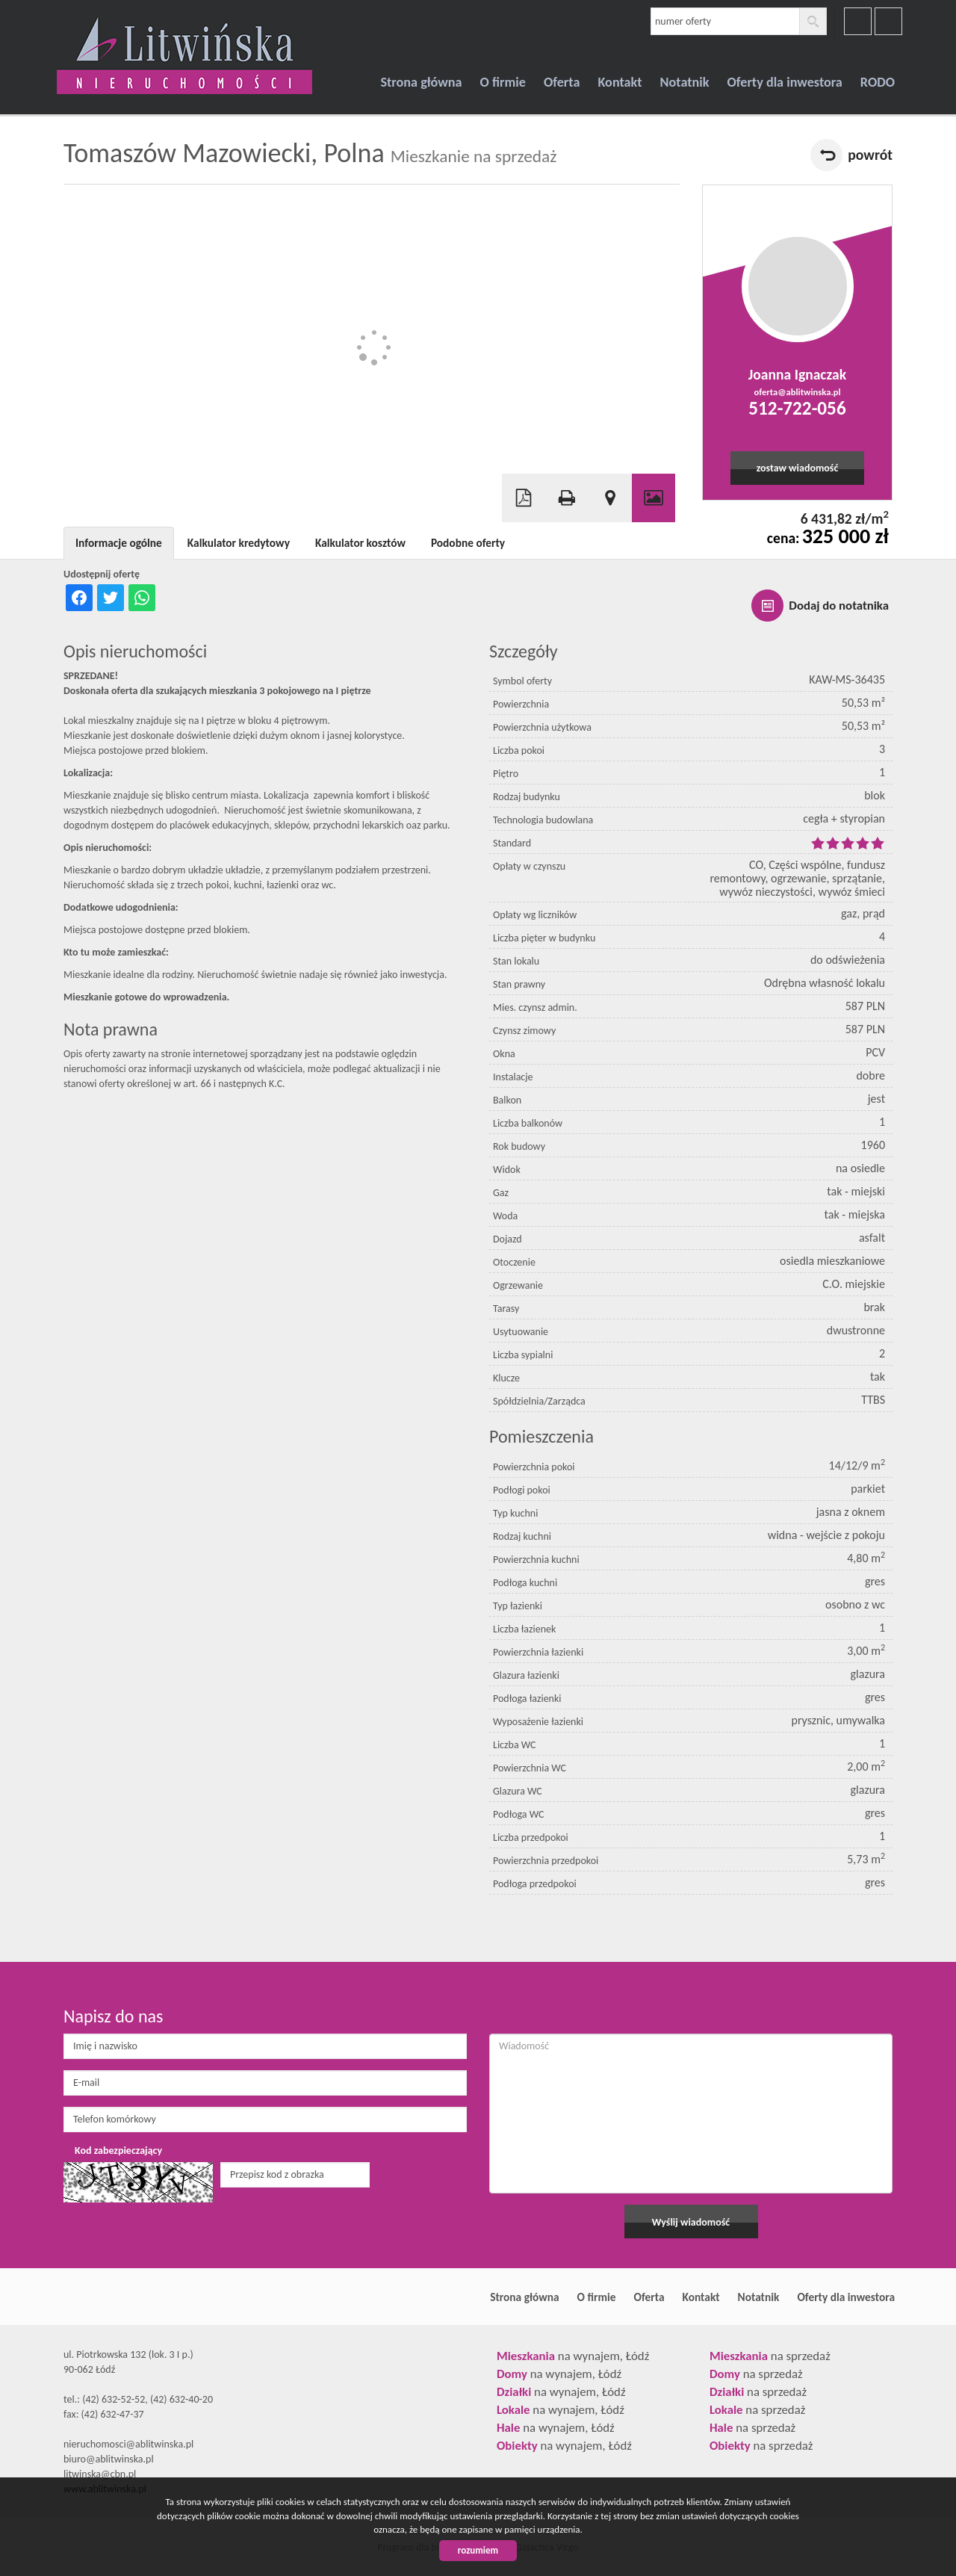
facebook (858, 21)
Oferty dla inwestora (784, 82)
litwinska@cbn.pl (99, 2474)
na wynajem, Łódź (573, 2356)
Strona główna (421, 82)
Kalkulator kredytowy (238, 543)
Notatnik (685, 82)
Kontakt (620, 82)
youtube (888, 21)
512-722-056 (796, 408)
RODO (877, 82)
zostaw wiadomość (798, 468)
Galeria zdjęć (653, 498)
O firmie (503, 82)
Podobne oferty (468, 543)
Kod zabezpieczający (118, 2150)
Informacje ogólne (118, 543)
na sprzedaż (770, 2356)
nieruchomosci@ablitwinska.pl (128, 2444)
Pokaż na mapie (610, 498)
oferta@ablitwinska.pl (797, 391)
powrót (870, 155)
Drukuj (567, 498)
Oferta (562, 82)
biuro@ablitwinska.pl (108, 2459)
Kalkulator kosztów (360, 543)
